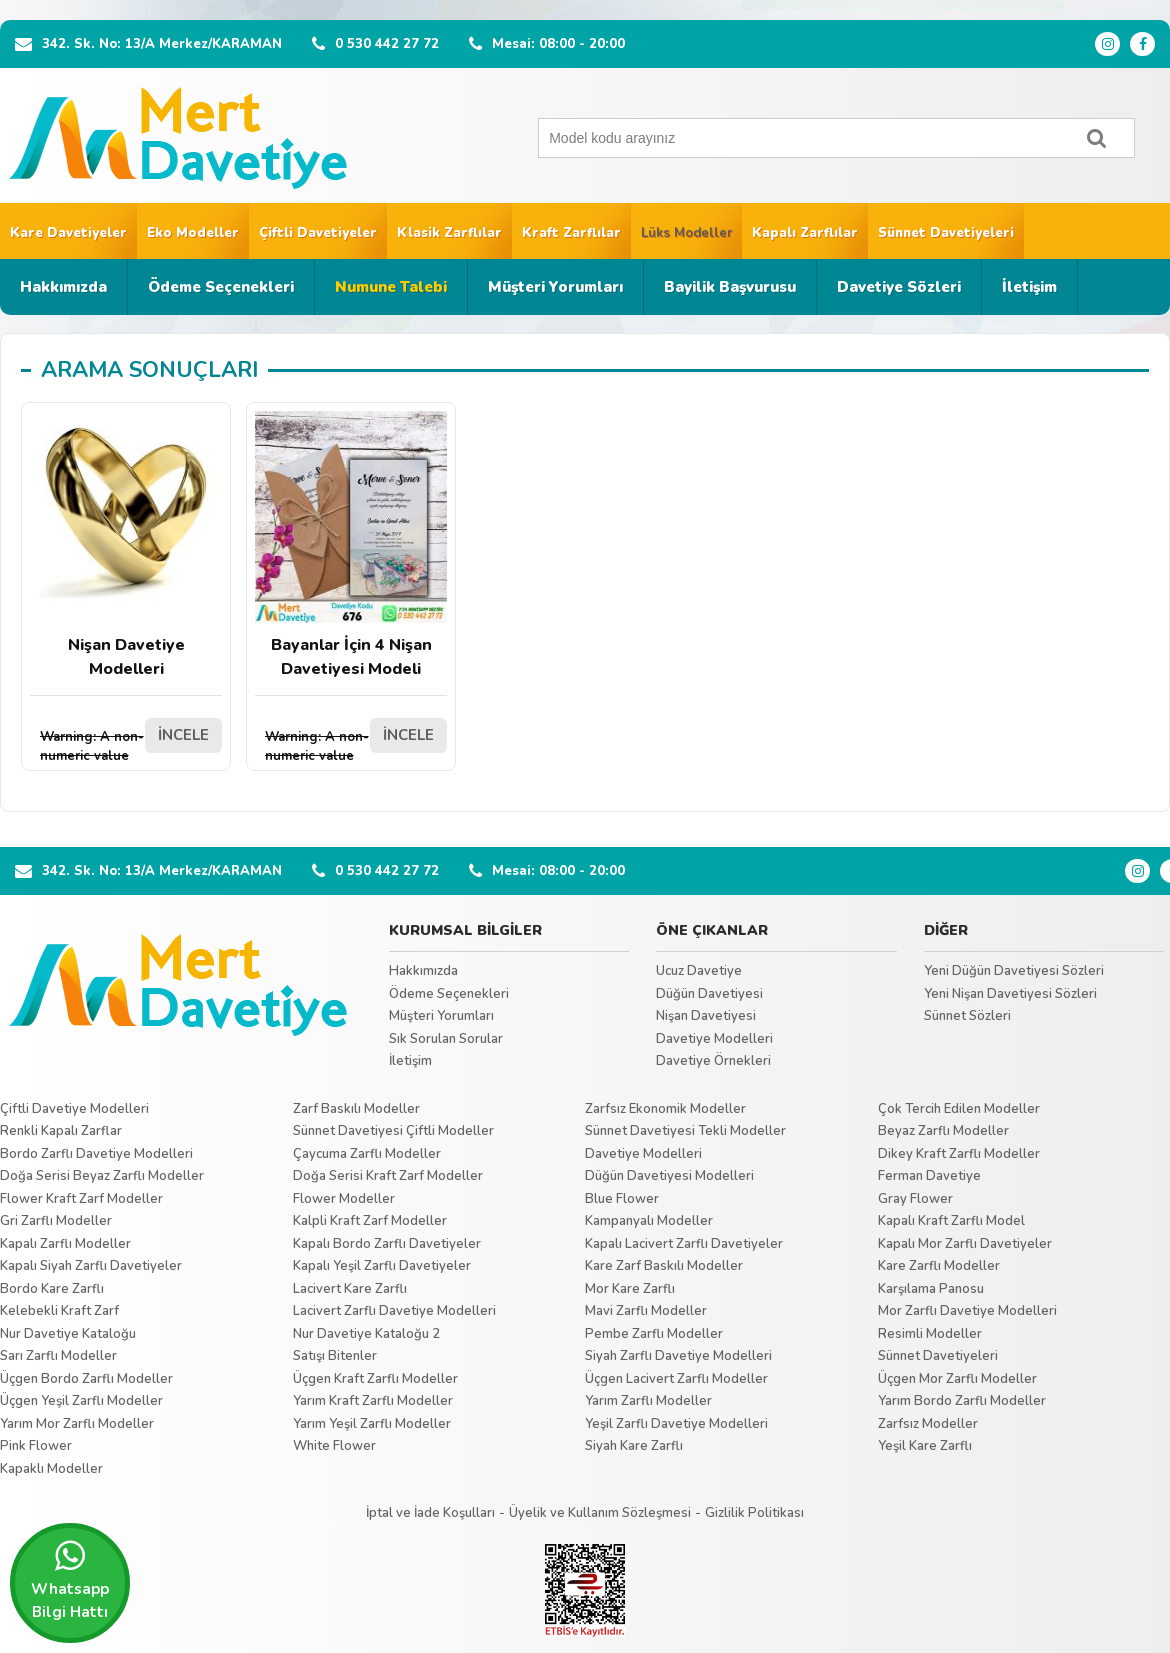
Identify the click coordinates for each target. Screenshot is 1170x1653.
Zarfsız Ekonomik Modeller (665, 1109)
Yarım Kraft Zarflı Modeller (373, 1401)
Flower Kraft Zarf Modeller (81, 1199)
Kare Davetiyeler (68, 233)
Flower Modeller (344, 1199)
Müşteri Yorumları (555, 287)
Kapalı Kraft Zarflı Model (951, 1221)
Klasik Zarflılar (449, 233)
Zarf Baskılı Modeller (356, 1109)
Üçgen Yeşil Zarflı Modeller (81, 1401)
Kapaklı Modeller (51, 1469)
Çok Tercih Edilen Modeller (959, 1109)
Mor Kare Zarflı (630, 1289)
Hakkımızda (63, 287)
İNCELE (183, 735)
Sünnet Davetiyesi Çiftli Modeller (393, 1131)
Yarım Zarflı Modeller (648, 1401)
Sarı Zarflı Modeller (58, 1356)
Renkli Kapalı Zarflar (61, 1131)
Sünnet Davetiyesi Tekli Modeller (685, 1131)
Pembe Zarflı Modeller (654, 1334)
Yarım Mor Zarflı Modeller (77, 1424)
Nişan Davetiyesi (706, 1016)
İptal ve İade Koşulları (430, 1513)
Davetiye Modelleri (714, 1039)
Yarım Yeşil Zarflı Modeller (372, 1424)
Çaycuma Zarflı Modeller (367, 1154)
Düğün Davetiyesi (709, 994)
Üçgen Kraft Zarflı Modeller (375, 1379)
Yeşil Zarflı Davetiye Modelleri (676, 1424)
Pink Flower (36, 1446)
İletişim (1029, 287)
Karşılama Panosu (931, 1289)
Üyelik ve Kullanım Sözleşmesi (600, 1513)
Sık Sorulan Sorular (446, 1039)
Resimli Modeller (930, 1334)
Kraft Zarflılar (571, 233)
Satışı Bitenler (335, 1356)
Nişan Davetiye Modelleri (126, 545)
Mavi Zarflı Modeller (646, 1311)
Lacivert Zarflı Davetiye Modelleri (394, 1311)
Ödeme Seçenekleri (221, 287)
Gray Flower (915, 1199)
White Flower (334, 1446)
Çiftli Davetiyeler (318, 233)
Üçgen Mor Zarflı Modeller (957, 1379)
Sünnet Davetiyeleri (946, 233)
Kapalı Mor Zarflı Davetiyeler (965, 1244)
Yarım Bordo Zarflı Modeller (962, 1401)
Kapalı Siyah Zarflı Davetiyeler (91, 1266)
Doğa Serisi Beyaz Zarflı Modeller (102, 1176)
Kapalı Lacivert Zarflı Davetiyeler (684, 1244)
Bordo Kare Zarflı (52, 1289)
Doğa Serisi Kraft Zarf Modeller (388, 1176)
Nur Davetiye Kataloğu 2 (366, 1334)
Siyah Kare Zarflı (634, 1446)
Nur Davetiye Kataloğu (68, 1334)
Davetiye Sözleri (899, 287)
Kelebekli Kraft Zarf (59, 1311)
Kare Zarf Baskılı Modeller (664, 1266)
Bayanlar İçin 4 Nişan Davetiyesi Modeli (351, 545)
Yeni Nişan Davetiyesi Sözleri (1010, 994)
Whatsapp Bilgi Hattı (70, 1580)
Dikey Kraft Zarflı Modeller (959, 1154)
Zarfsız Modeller (928, 1424)
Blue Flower (622, 1199)
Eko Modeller (193, 233)
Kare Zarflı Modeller (939, 1266)
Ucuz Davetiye (699, 971)
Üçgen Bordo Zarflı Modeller (86, 1379)
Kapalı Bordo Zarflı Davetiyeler (387, 1244)
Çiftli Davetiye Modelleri (74, 1109)
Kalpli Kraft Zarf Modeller (370, 1221)
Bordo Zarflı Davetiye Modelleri (96, 1154)
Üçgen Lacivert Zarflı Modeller (676, 1379)
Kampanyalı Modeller (649, 1221)
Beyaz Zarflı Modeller (943, 1131)
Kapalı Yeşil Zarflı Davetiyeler (382, 1266)
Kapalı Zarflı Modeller (65, 1244)
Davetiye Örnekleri (713, 1061)
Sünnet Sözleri (967, 1016)
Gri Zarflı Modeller (56, 1221)
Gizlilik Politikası (754, 1513)
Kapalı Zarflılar (805, 233)
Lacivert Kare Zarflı (350, 1289)
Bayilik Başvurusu (730, 287)
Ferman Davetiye (929, 1176)
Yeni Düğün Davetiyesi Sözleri (1014, 971)
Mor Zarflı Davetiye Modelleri (967, 1311)
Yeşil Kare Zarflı (925, 1446)
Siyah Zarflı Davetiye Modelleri (678, 1356)
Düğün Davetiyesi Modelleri (669, 1176)
